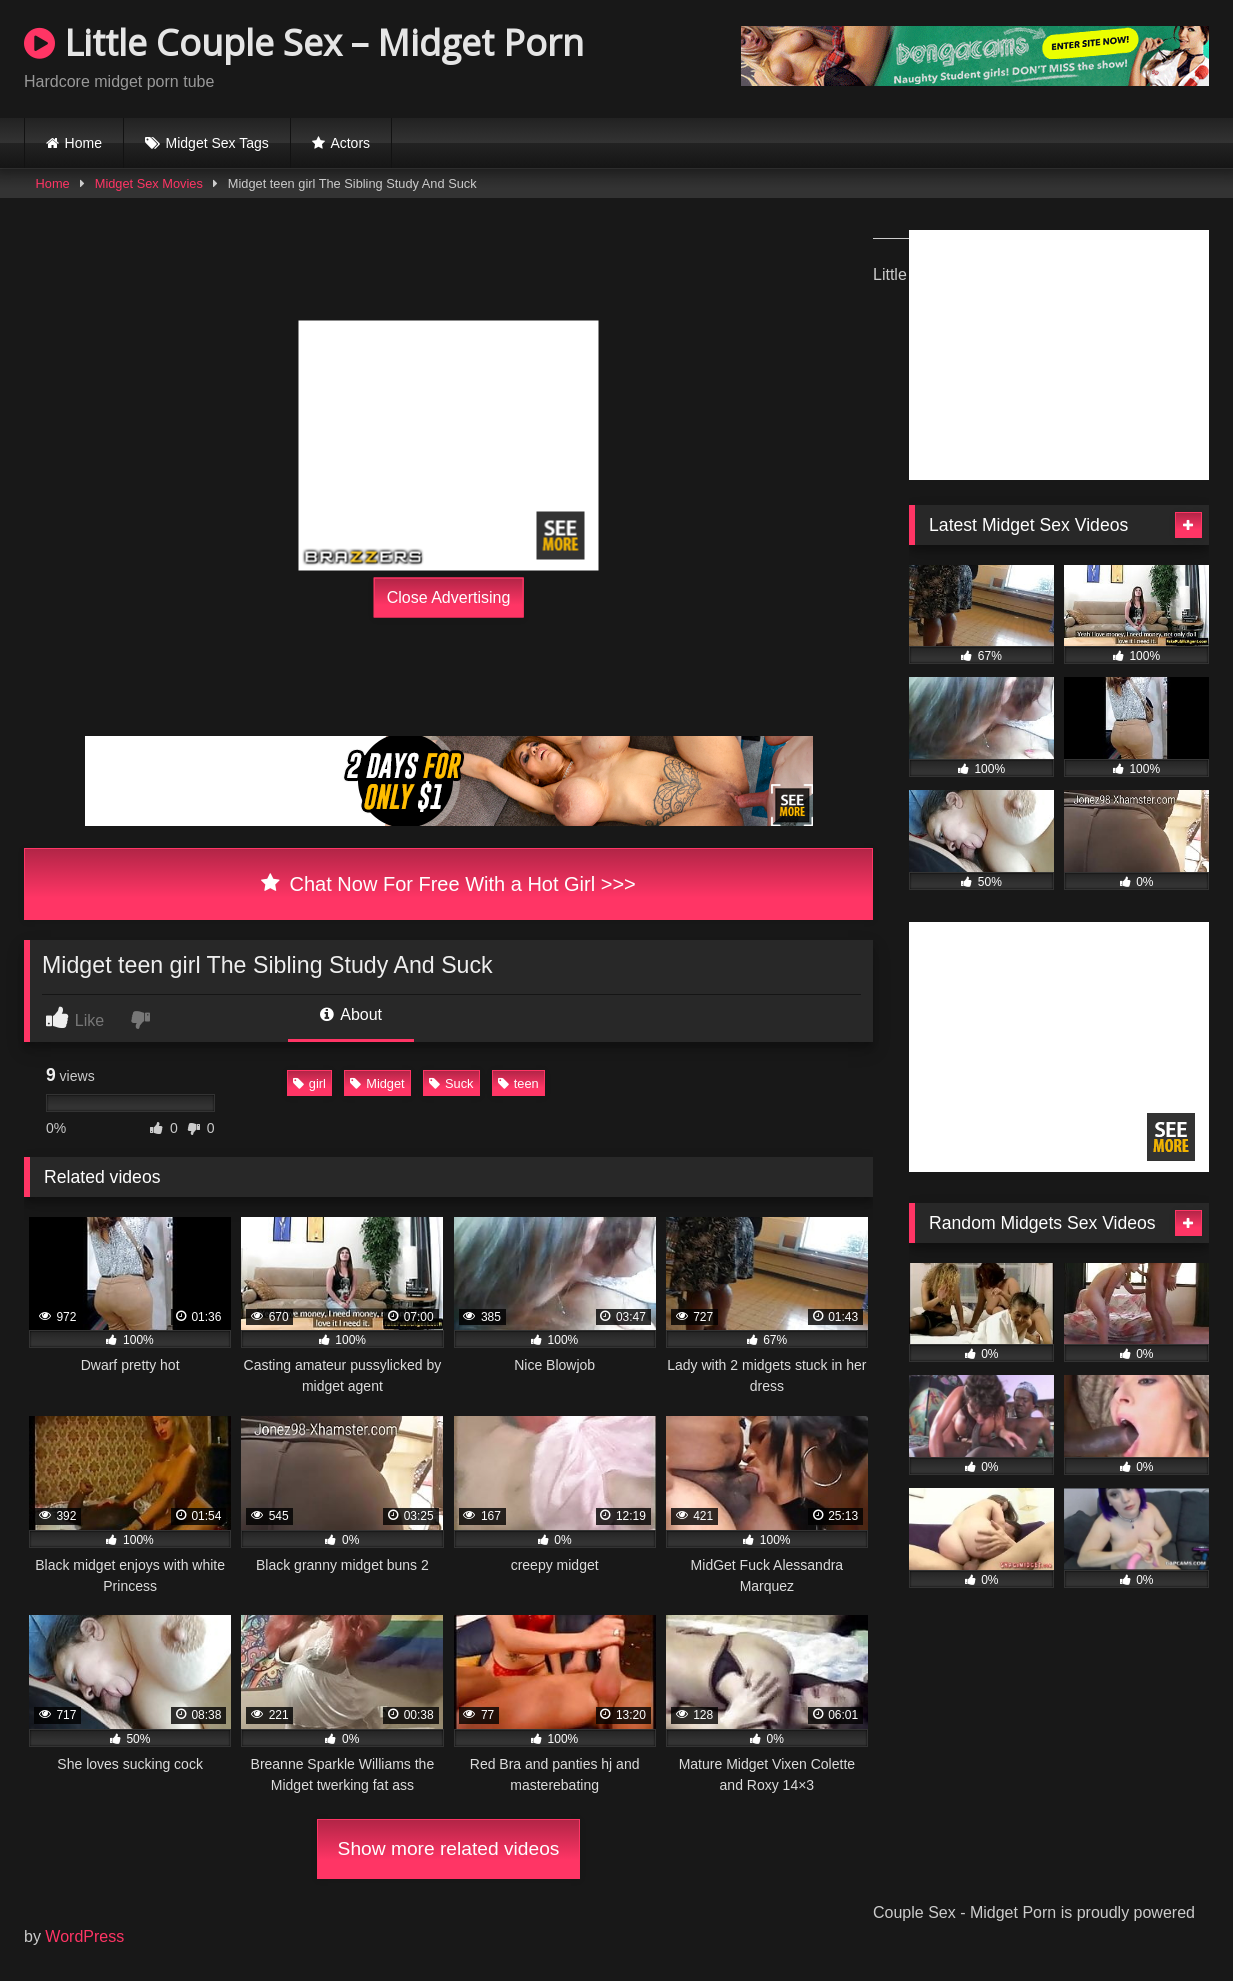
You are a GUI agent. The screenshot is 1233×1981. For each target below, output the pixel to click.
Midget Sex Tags (217, 143)
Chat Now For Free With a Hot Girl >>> (448, 884)
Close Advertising (449, 596)
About (351, 1014)
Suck (451, 1083)
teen (518, 1083)
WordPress (84, 1936)
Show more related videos (449, 1848)
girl (309, 1083)
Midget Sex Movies (149, 183)
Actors (350, 143)
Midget (377, 1083)
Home (83, 143)
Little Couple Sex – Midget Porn (304, 42)
